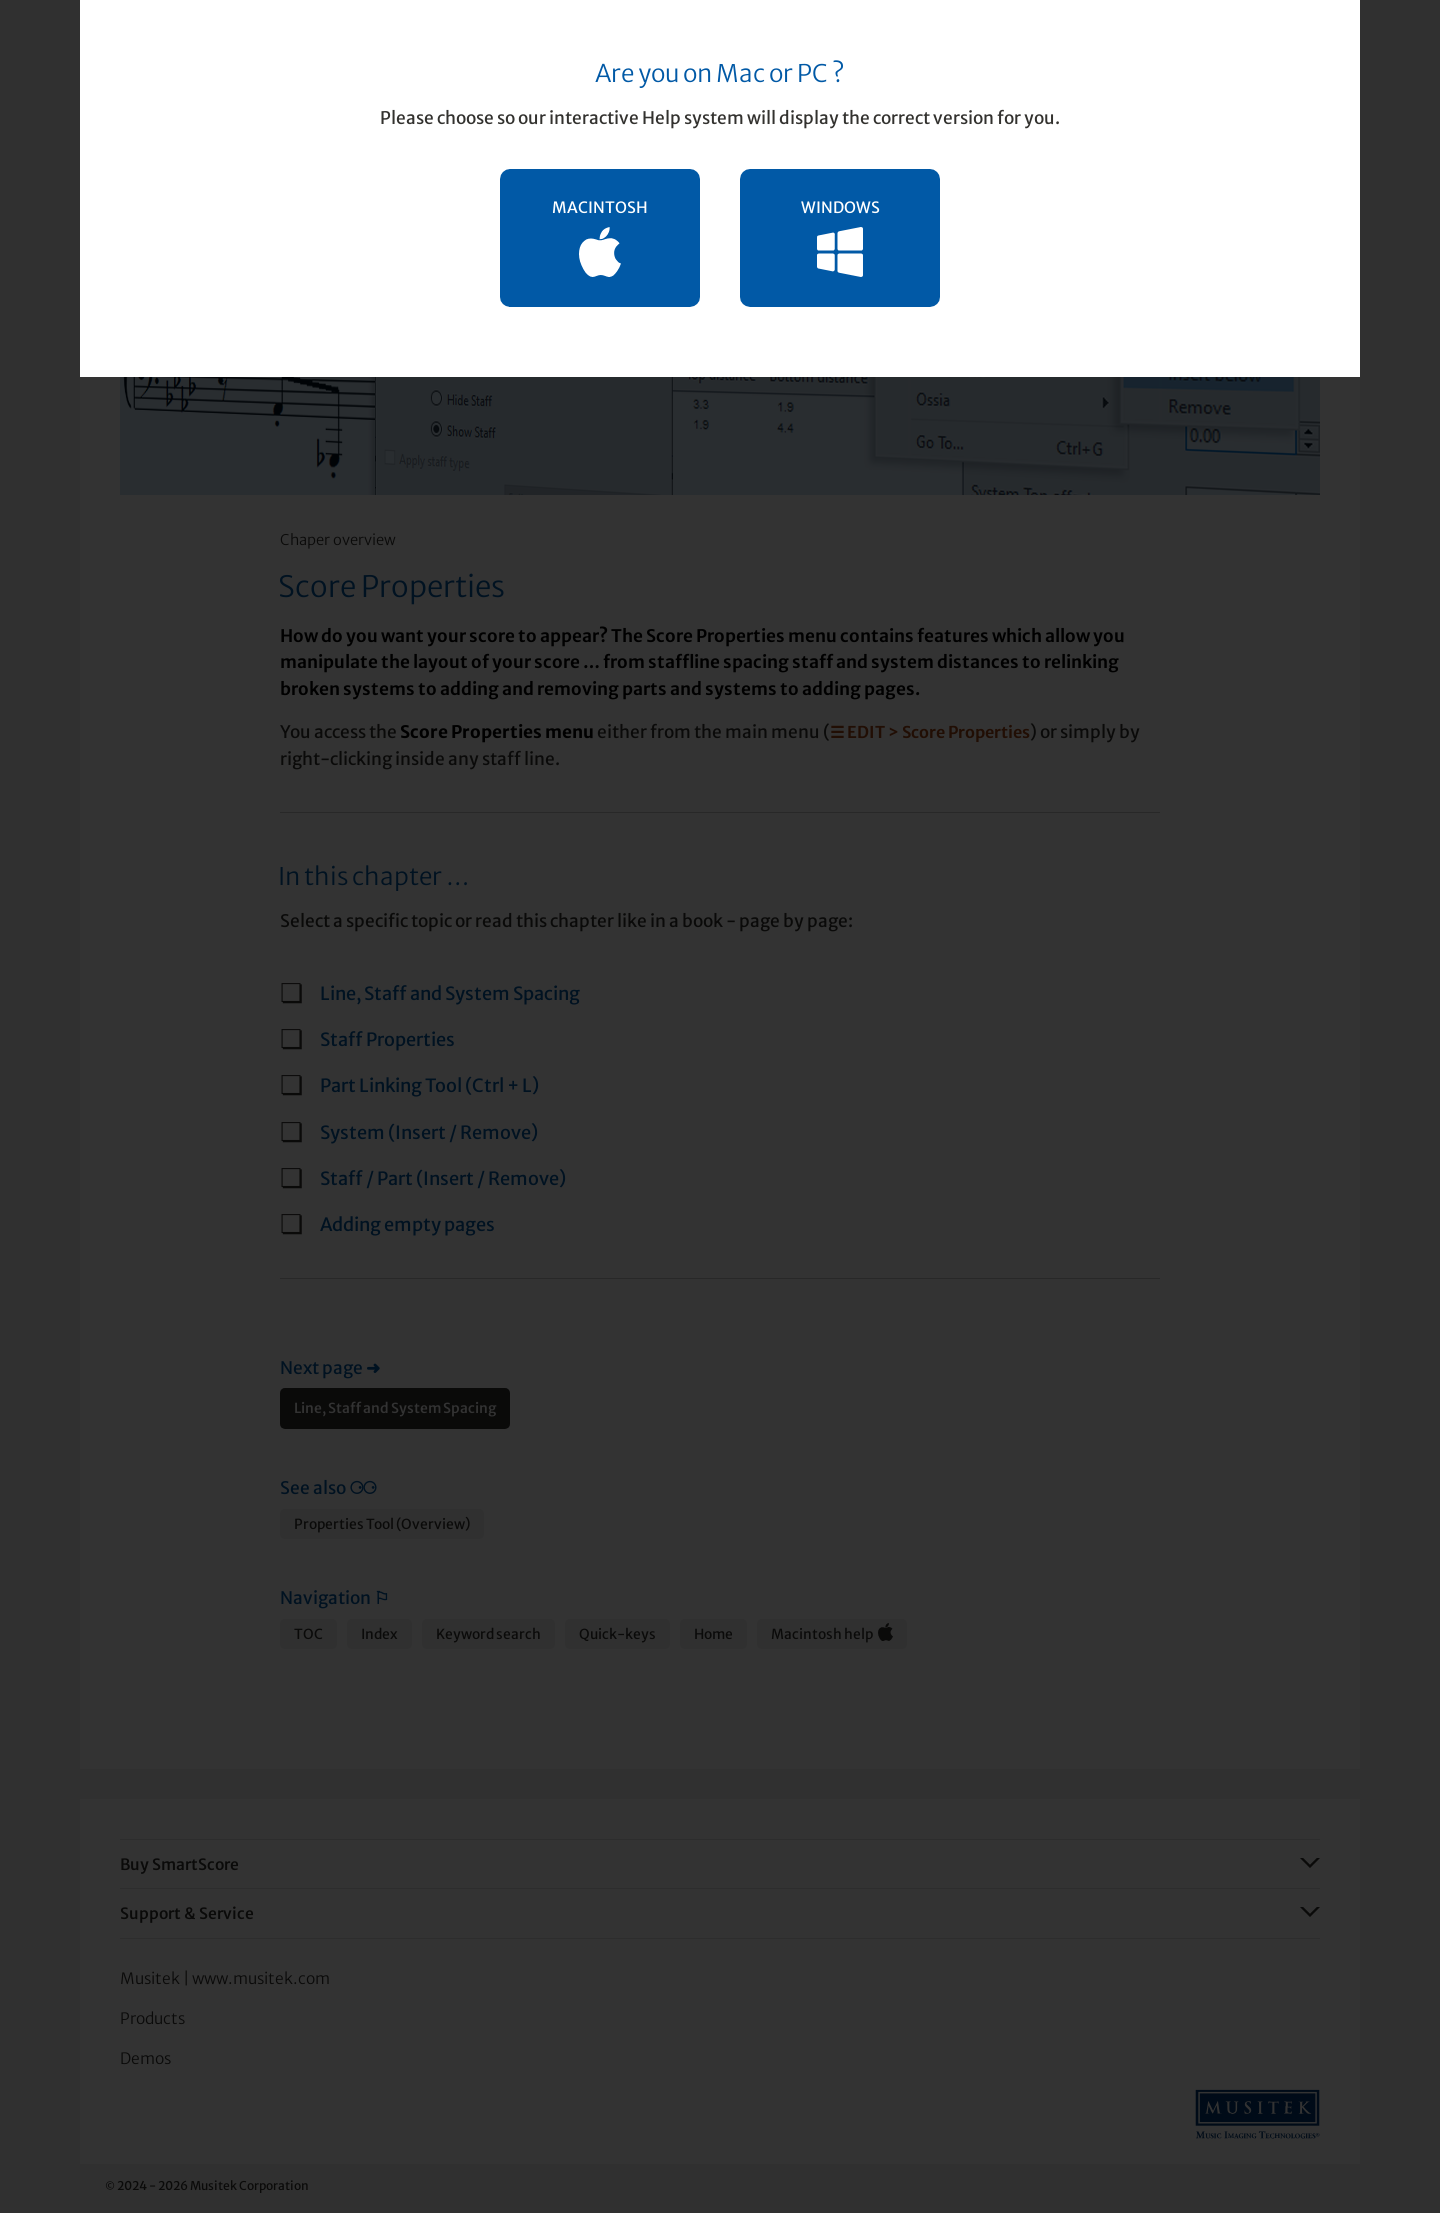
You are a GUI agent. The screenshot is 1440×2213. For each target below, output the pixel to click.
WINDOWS (840, 237)
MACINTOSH (600, 237)
